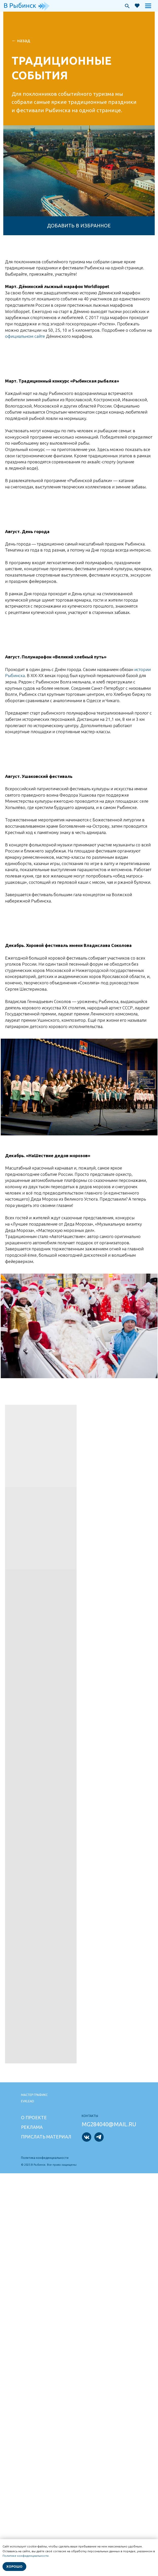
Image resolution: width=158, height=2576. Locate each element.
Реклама (32, 2127)
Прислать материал (46, 2136)
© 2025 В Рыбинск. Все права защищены (49, 2164)
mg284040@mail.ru (109, 2124)
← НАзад (21, 40)
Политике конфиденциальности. (26, 2555)
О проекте (34, 2117)
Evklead (27, 2101)
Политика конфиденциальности (45, 2157)
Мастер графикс (34, 2094)
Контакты (90, 2115)
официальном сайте (25, 336)
